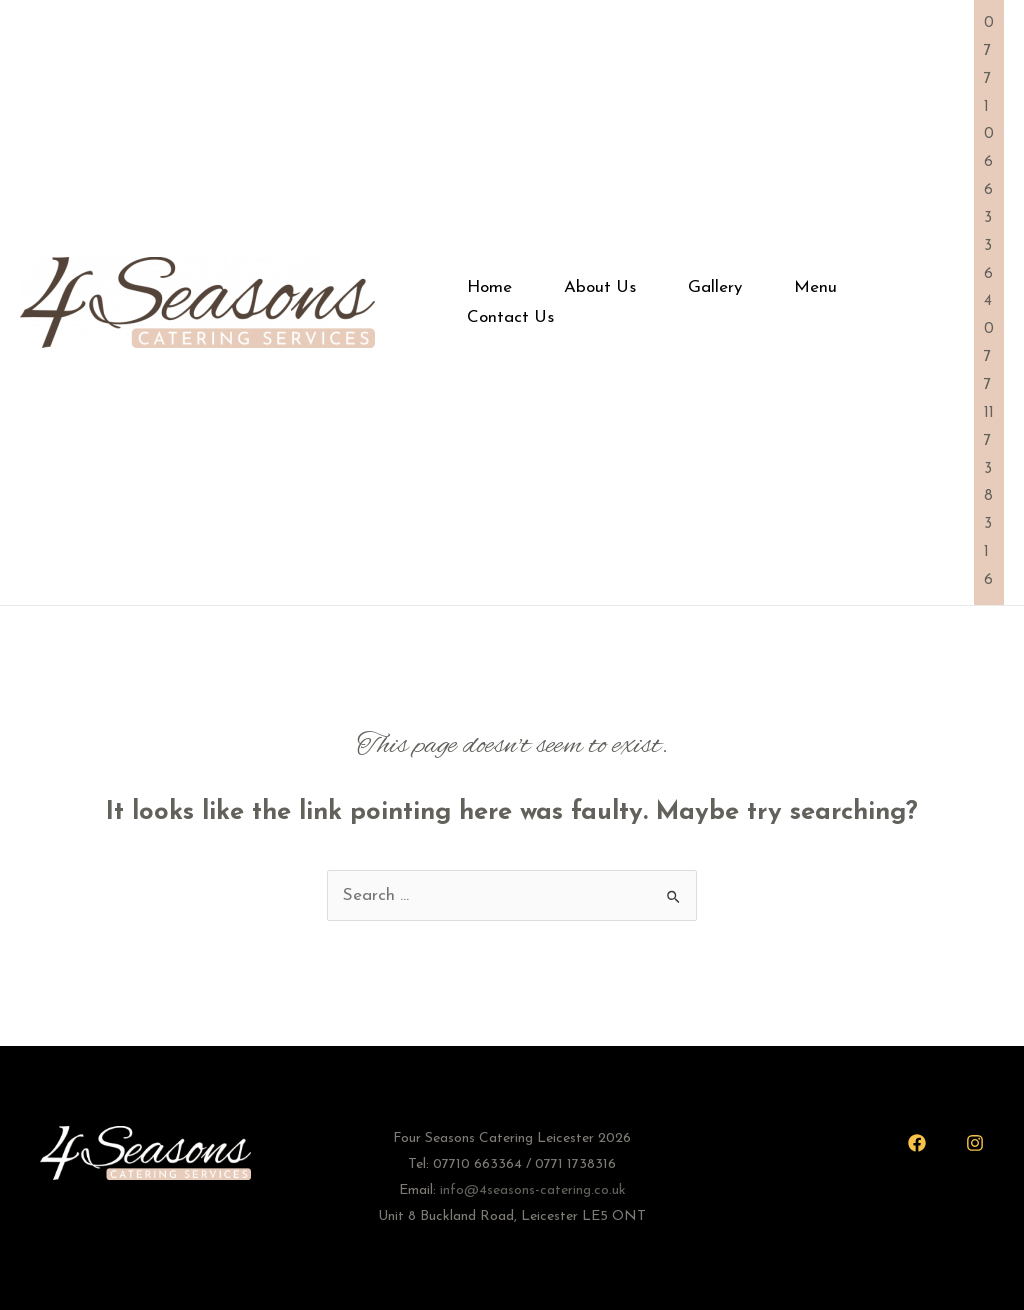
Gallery (715, 287)
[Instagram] (975, 1143)
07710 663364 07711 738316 (989, 302)
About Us (600, 287)
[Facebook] (917, 1143)
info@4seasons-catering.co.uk (533, 1190)
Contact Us (510, 317)
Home (489, 287)
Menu (815, 287)
